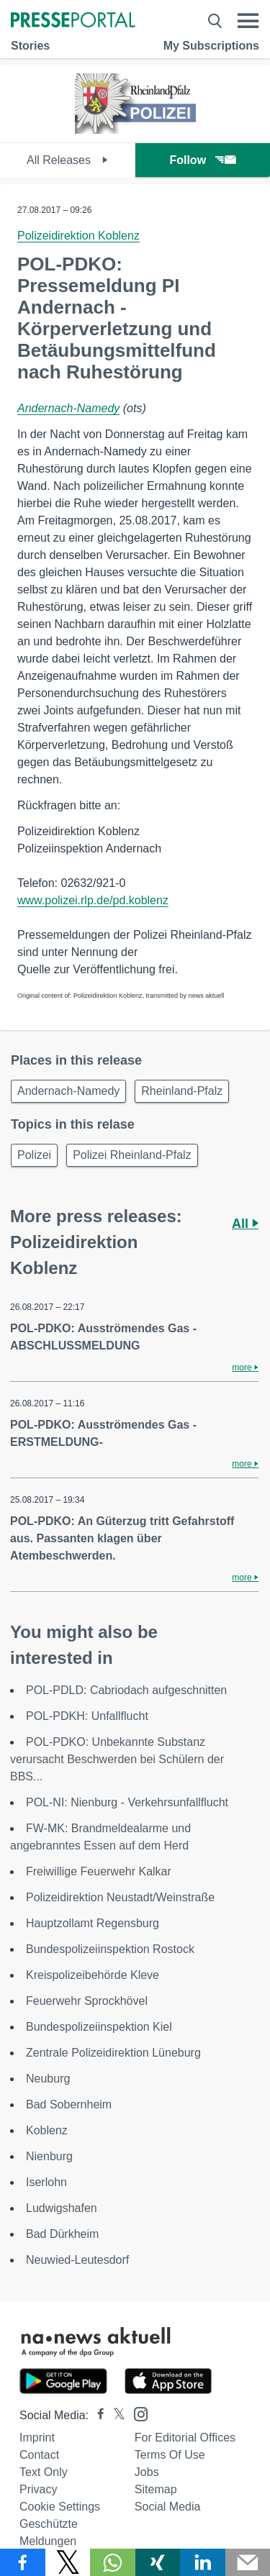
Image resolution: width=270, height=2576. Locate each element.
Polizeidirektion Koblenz (78, 235)
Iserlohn (46, 2182)
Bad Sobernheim (69, 2104)
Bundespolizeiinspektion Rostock (110, 1949)
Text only (43, 2472)
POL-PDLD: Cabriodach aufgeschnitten (126, 1690)
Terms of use (170, 2455)
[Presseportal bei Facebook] (96, 2415)
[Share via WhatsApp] (112, 2562)
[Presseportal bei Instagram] (136, 2413)
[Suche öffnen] (214, 21)
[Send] (248, 2562)
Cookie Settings (59, 2506)
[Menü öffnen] (248, 21)
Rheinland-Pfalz (181, 1091)
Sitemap (156, 2489)
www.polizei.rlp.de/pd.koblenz (92, 900)
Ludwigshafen (61, 2208)
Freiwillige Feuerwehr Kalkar (98, 1871)
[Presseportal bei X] (114, 2415)
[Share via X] (68, 2562)
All (245, 1223)
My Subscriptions (211, 46)
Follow (202, 160)
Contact (39, 2455)
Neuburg (48, 2078)
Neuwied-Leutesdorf (77, 2260)
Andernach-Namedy (68, 408)
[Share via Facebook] (22, 2562)
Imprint (37, 2437)
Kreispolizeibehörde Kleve (92, 1975)
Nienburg (49, 2156)
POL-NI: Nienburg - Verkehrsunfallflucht (127, 1802)
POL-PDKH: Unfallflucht (87, 1716)
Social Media (168, 2506)
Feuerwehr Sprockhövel (87, 2001)
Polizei (34, 1155)
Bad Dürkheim (62, 2234)
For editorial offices (185, 2437)
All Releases (67, 160)
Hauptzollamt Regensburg (92, 1923)
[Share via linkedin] (202, 2562)
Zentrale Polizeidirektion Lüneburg (113, 2053)
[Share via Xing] (158, 2562)
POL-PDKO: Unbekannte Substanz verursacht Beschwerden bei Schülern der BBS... (117, 1759)
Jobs (147, 2472)
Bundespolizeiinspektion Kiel (99, 2027)
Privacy (38, 2489)
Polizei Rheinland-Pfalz (132, 1155)
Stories (30, 46)
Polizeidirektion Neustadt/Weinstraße (120, 1897)
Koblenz (47, 2130)
